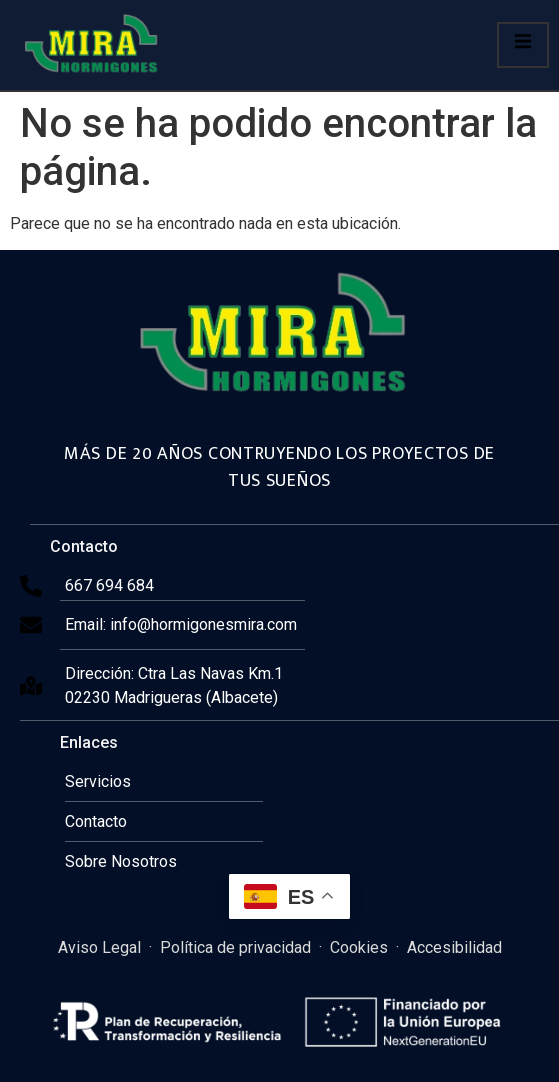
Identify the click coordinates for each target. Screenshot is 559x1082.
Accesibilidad (454, 947)
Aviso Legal (99, 947)
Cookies (359, 947)
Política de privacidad (235, 947)
